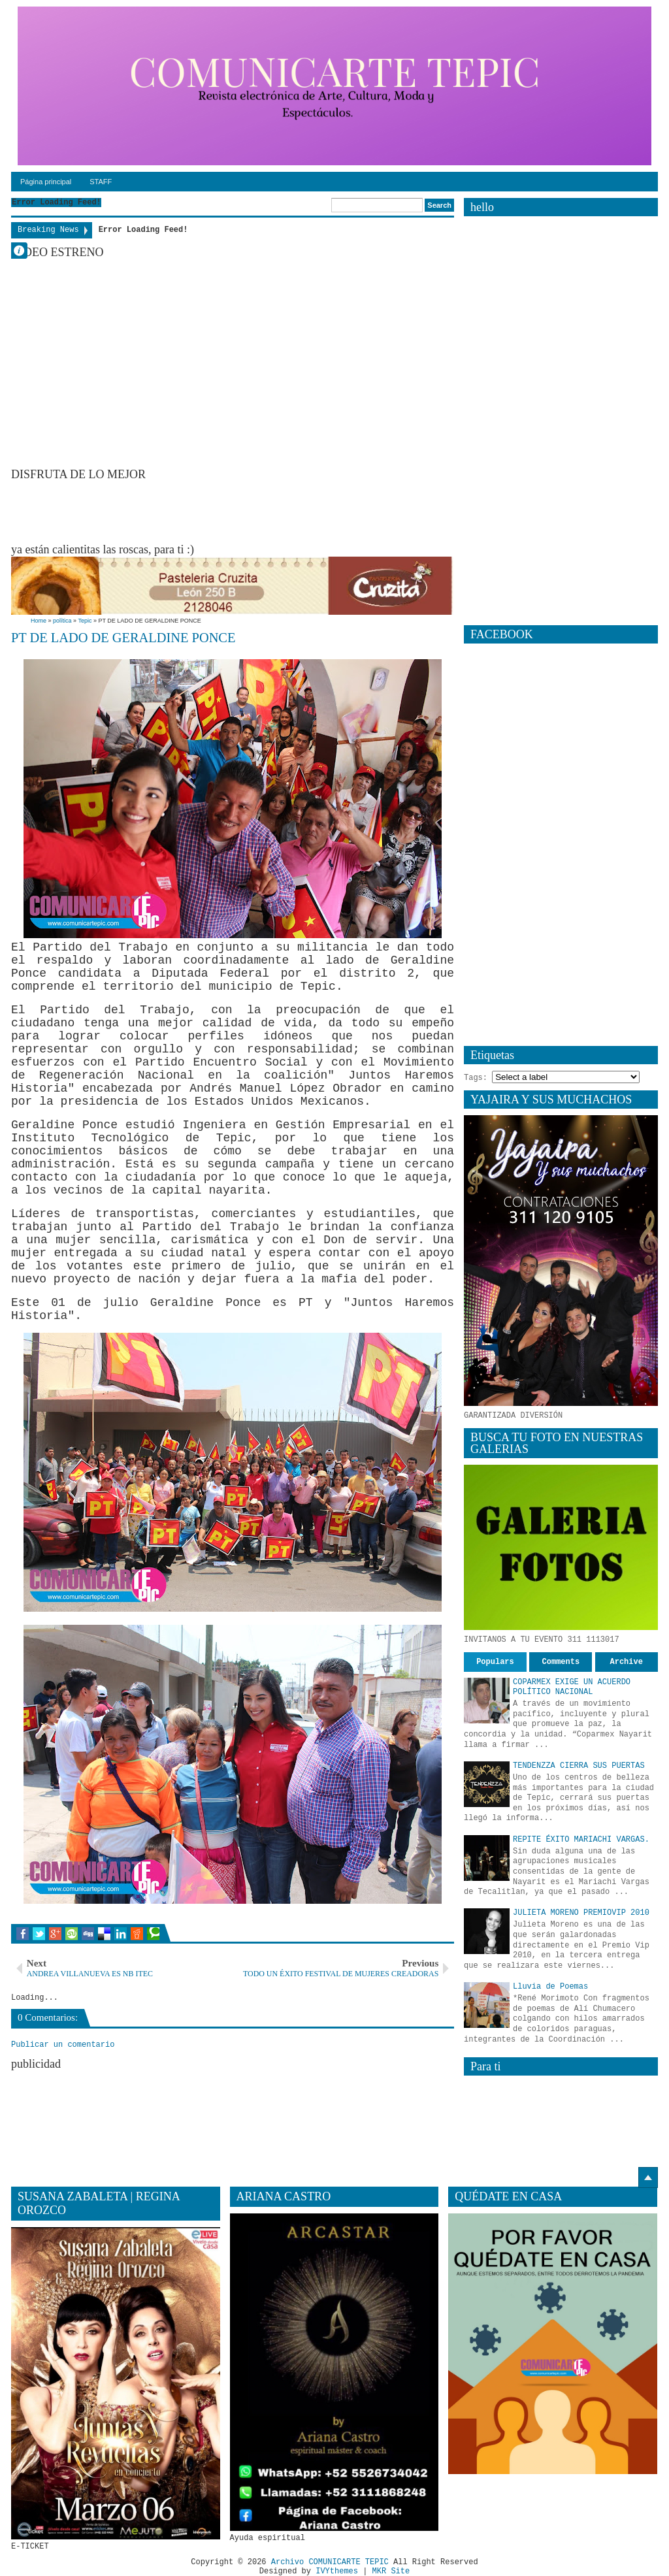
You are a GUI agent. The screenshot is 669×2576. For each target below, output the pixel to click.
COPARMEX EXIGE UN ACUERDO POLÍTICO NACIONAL (571, 1687)
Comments (561, 1662)
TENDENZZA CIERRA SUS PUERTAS (579, 1765)
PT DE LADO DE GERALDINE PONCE (123, 637)
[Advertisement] (249, 510)
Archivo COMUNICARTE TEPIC (330, 2562)
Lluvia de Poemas (550, 1986)
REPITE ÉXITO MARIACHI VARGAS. (581, 1839)
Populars (495, 1662)
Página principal (45, 182)
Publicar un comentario (62, 2044)
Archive (626, 1662)
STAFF (101, 182)
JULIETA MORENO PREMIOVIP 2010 (581, 1912)
